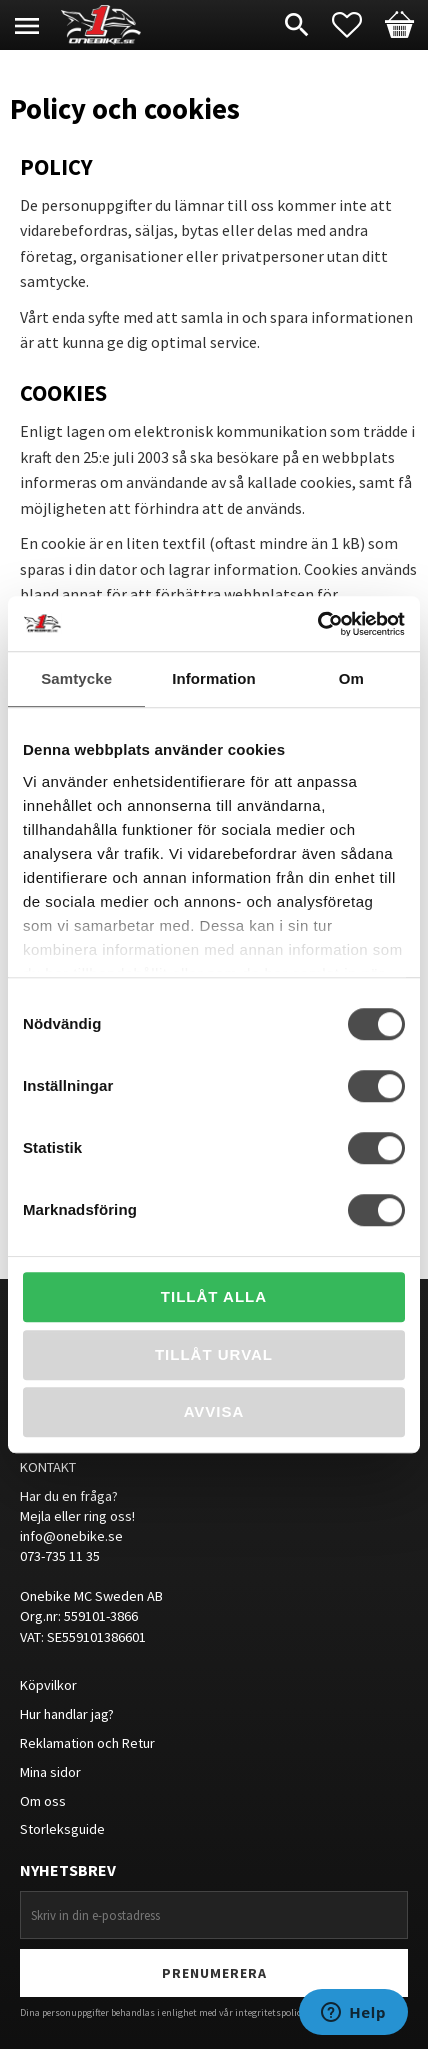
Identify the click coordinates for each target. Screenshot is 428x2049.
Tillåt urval (214, 1354)
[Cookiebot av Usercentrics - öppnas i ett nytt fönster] (317, 624)
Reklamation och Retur (87, 1743)
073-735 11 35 (60, 1556)
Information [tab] (214, 678)
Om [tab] (351, 678)
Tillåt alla (214, 1296)
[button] (357, 25)
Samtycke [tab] (76, 678)
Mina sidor (50, 1772)
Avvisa (214, 1411)
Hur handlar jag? (67, 1714)
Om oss (43, 1801)
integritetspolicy (270, 2012)
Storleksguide (62, 1829)
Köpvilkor (48, 1685)
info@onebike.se (71, 1536)
